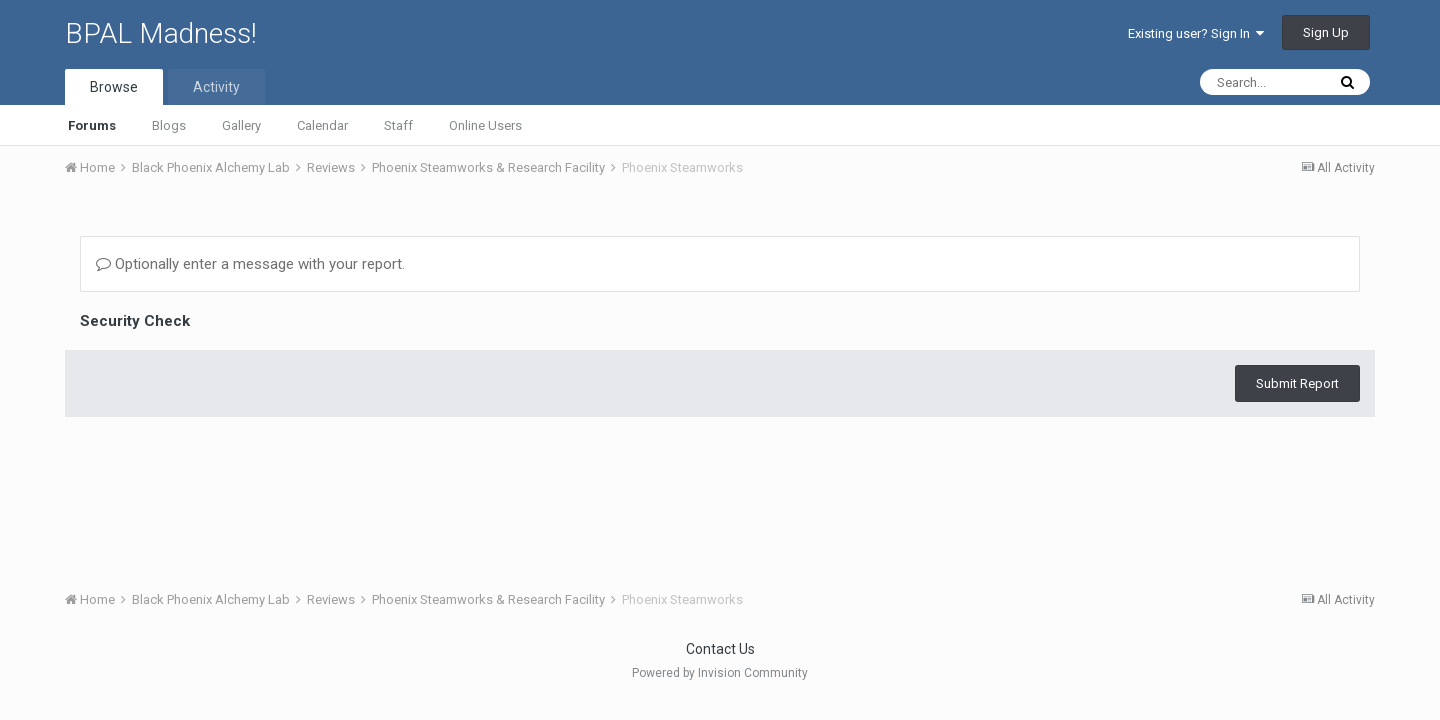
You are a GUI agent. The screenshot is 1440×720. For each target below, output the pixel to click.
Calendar (322, 125)
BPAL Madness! (161, 33)
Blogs (169, 125)
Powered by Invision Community (720, 673)
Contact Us (720, 649)
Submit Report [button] (1297, 383)
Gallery (241, 125)
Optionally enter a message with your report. (250, 264)
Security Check (135, 321)
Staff (398, 125)
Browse (114, 87)
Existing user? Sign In (1196, 33)
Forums (92, 125)
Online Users (485, 125)
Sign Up (1326, 32)
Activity (216, 87)
